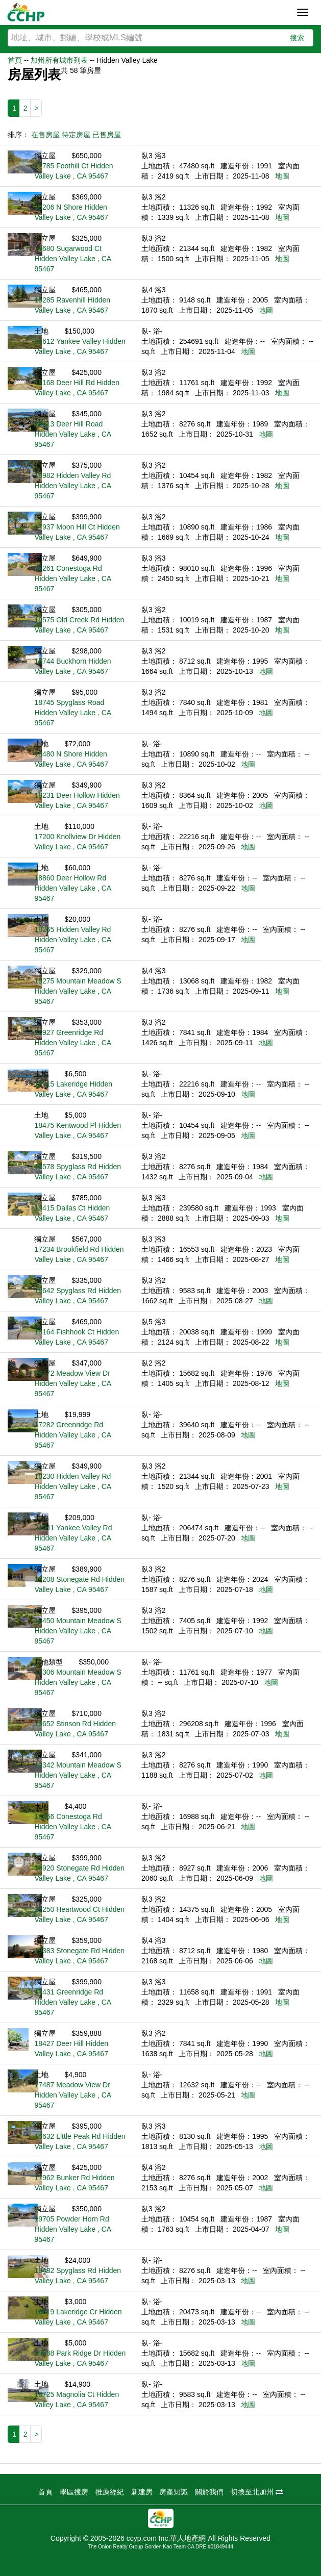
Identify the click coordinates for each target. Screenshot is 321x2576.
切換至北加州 (257, 2492)
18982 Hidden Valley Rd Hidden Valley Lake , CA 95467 (72, 485)
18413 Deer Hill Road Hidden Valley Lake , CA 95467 (72, 434)
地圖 (282, 176)
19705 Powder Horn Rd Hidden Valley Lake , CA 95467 (72, 2229)
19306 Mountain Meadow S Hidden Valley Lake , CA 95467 (77, 1682)
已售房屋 (106, 135)
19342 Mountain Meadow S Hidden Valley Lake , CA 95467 (77, 1775)
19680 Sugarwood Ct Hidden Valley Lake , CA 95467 (72, 258)
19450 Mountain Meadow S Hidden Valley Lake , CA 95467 (77, 1631)
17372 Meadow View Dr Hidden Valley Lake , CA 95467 (72, 1383)
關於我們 (209, 2492)
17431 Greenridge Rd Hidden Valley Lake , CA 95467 (72, 2002)
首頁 (15, 60)
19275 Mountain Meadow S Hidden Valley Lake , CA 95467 (77, 991)
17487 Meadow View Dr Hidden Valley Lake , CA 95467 (72, 2095)
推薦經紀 (109, 2492)
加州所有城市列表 (59, 60)
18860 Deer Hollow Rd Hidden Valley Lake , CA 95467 (72, 888)
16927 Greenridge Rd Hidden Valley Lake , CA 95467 (72, 1042)
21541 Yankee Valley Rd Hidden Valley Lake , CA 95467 (73, 1538)
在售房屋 (45, 135)
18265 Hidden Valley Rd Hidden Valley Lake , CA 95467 (72, 939)
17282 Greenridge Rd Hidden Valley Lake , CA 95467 (72, 1435)
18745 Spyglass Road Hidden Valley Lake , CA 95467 (72, 712)
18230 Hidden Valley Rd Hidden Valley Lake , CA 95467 (72, 1486)
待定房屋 (76, 135)
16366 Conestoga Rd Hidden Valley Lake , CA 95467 (72, 1826)
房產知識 (173, 2492)
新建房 (142, 2492)
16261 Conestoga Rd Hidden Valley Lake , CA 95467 (72, 578)
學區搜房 (74, 2492)
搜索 (297, 38)
